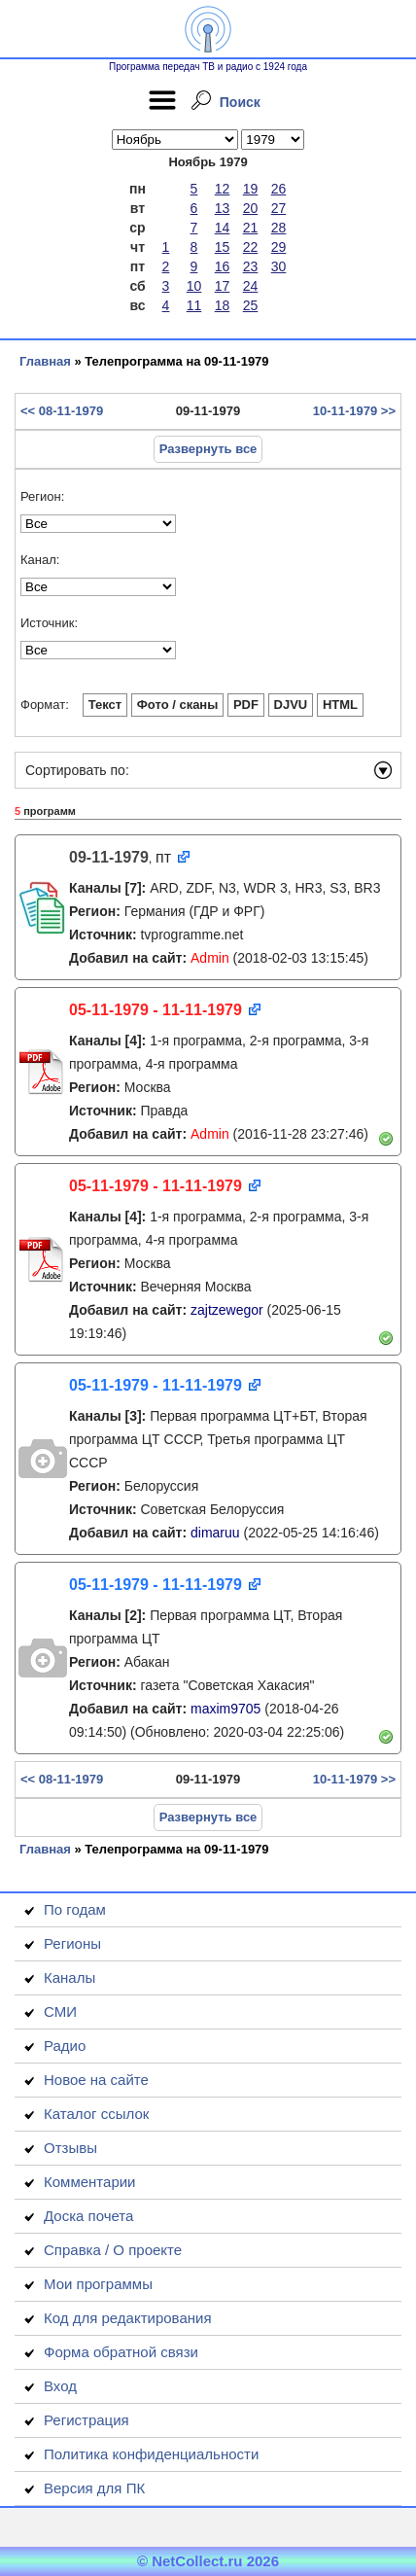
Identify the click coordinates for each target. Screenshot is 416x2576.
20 (251, 208)
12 (222, 188)
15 (222, 247)
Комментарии (89, 2181)
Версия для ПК (94, 2488)
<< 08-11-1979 (61, 411)
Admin (210, 958)
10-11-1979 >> (354, 411)
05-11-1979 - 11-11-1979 (155, 1010)
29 (279, 247)
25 (251, 305)
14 (222, 227)
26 (279, 188)
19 (251, 188)
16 (222, 266)
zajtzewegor (227, 1310)
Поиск (240, 102)
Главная (45, 361)
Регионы (72, 1943)
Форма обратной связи (121, 2352)
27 (279, 208)
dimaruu (215, 1532)
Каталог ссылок (96, 2113)
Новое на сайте (96, 2079)
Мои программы (98, 2284)
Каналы (69, 1977)
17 (222, 286)
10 (194, 286)
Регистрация (86, 2420)
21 (251, 227)
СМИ (60, 2011)
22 (251, 247)
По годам (75, 1909)
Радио (65, 2045)
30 (279, 266)
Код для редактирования (128, 2318)
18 (222, 305)
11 (194, 305)
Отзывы (70, 2147)
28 (279, 227)
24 (251, 286)
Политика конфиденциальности (151, 2454)
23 (251, 266)
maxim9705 (225, 1708)
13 (222, 208)
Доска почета (88, 2215)
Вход (60, 2386)
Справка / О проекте (113, 2249)
